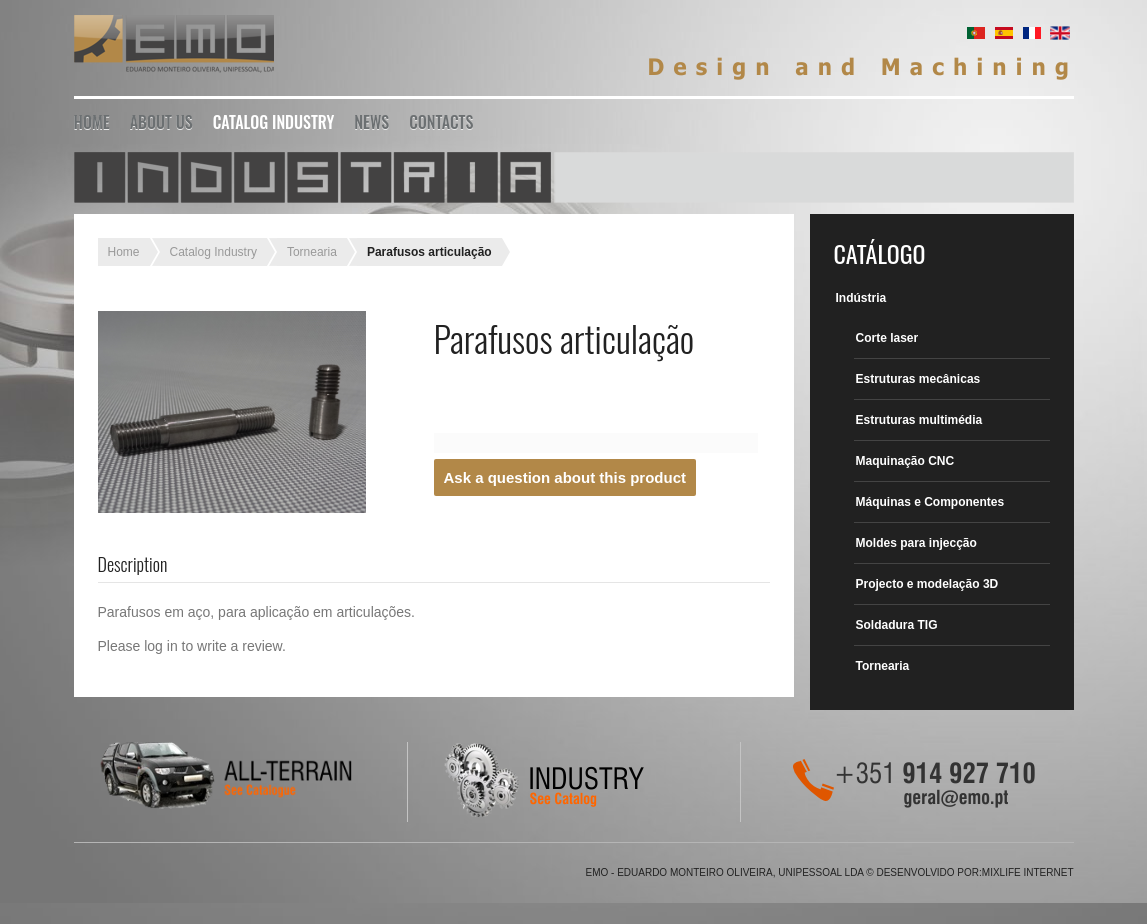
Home (92, 122)
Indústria (861, 298)
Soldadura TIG (897, 625)
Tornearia (312, 252)
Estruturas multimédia (919, 420)
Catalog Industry (274, 122)
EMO (174, 47)
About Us (161, 122)
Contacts (441, 122)
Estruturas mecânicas (918, 379)
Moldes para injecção (916, 543)
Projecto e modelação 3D (927, 584)
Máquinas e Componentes (930, 502)
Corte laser (887, 338)
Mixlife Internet (1028, 872)
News (371, 122)
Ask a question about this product (565, 477)
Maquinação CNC (905, 461)
